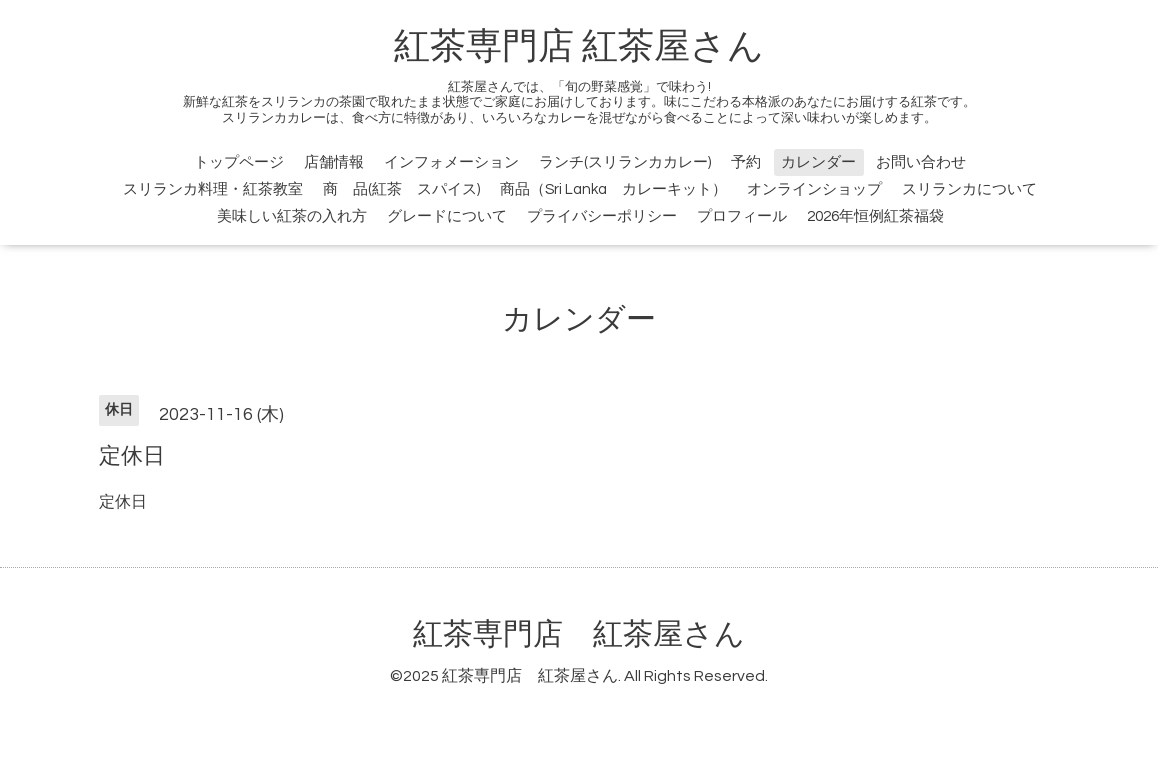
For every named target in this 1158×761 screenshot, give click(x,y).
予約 (746, 162)
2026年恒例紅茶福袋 (875, 216)
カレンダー (818, 162)
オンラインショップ (814, 189)
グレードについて (447, 216)
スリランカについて (969, 189)
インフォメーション (451, 162)
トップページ (239, 162)
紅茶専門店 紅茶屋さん (579, 47)
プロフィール (742, 216)
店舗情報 (334, 162)
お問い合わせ (921, 162)
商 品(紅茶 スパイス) (401, 189)
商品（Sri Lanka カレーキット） (613, 189)
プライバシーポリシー (602, 216)
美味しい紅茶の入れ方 (292, 216)
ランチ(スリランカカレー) (625, 162)
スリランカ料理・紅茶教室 (213, 189)
